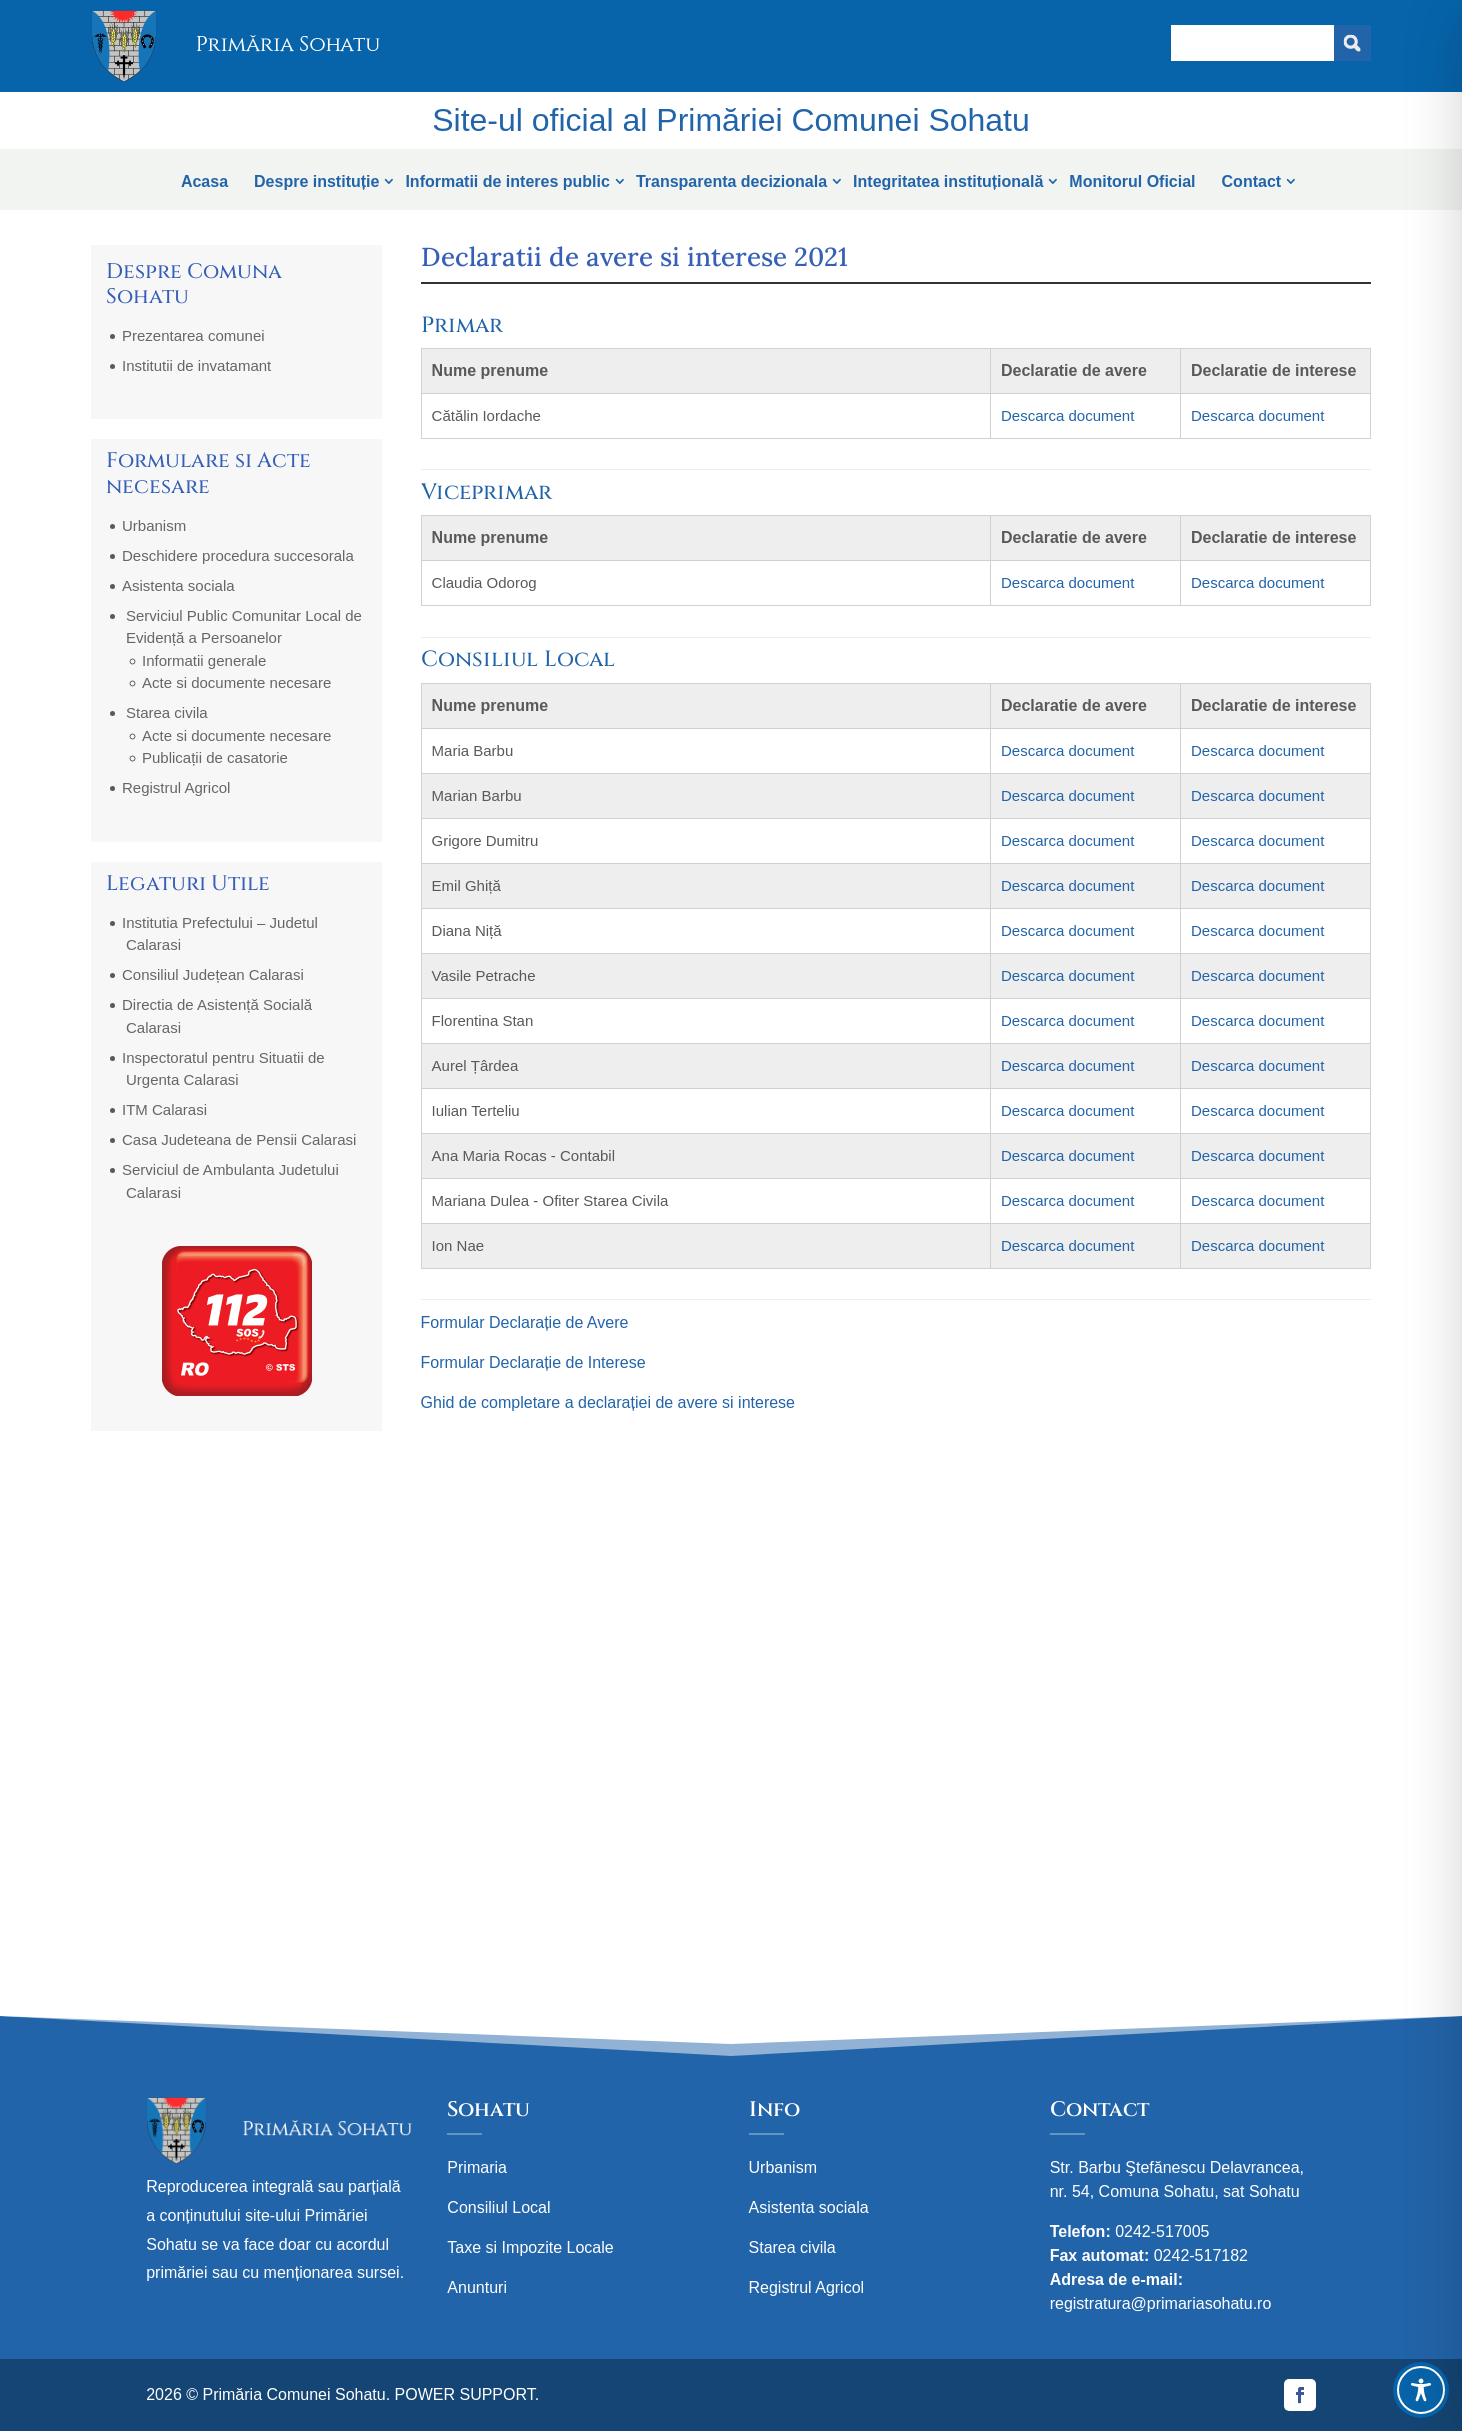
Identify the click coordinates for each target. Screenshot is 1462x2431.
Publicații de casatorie (215, 757)
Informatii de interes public (507, 181)
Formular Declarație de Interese (533, 1362)
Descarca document (1067, 415)
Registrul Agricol (176, 787)
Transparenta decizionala (731, 181)
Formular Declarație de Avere (525, 1322)
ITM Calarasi (164, 1109)
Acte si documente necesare (236, 682)
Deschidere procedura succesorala (238, 555)
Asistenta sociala (178, 585)
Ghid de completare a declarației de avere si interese (608, 1402)
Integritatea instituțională (948, 181)
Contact (1252, 181)
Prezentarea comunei (193, 335)
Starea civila (167, 712)
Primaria (477, 2167)
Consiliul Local (498, 2207)
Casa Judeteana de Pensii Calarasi (239, 1139)
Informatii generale (204, 660)
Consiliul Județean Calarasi (213, 974)
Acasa (204, 181)
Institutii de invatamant (196, 365)
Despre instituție (316, 181)
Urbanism (154, 525)
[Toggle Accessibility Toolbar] (1421, 2390)
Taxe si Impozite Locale (530, 2247)
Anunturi (477, 2287)
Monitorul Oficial (1132, 181)
